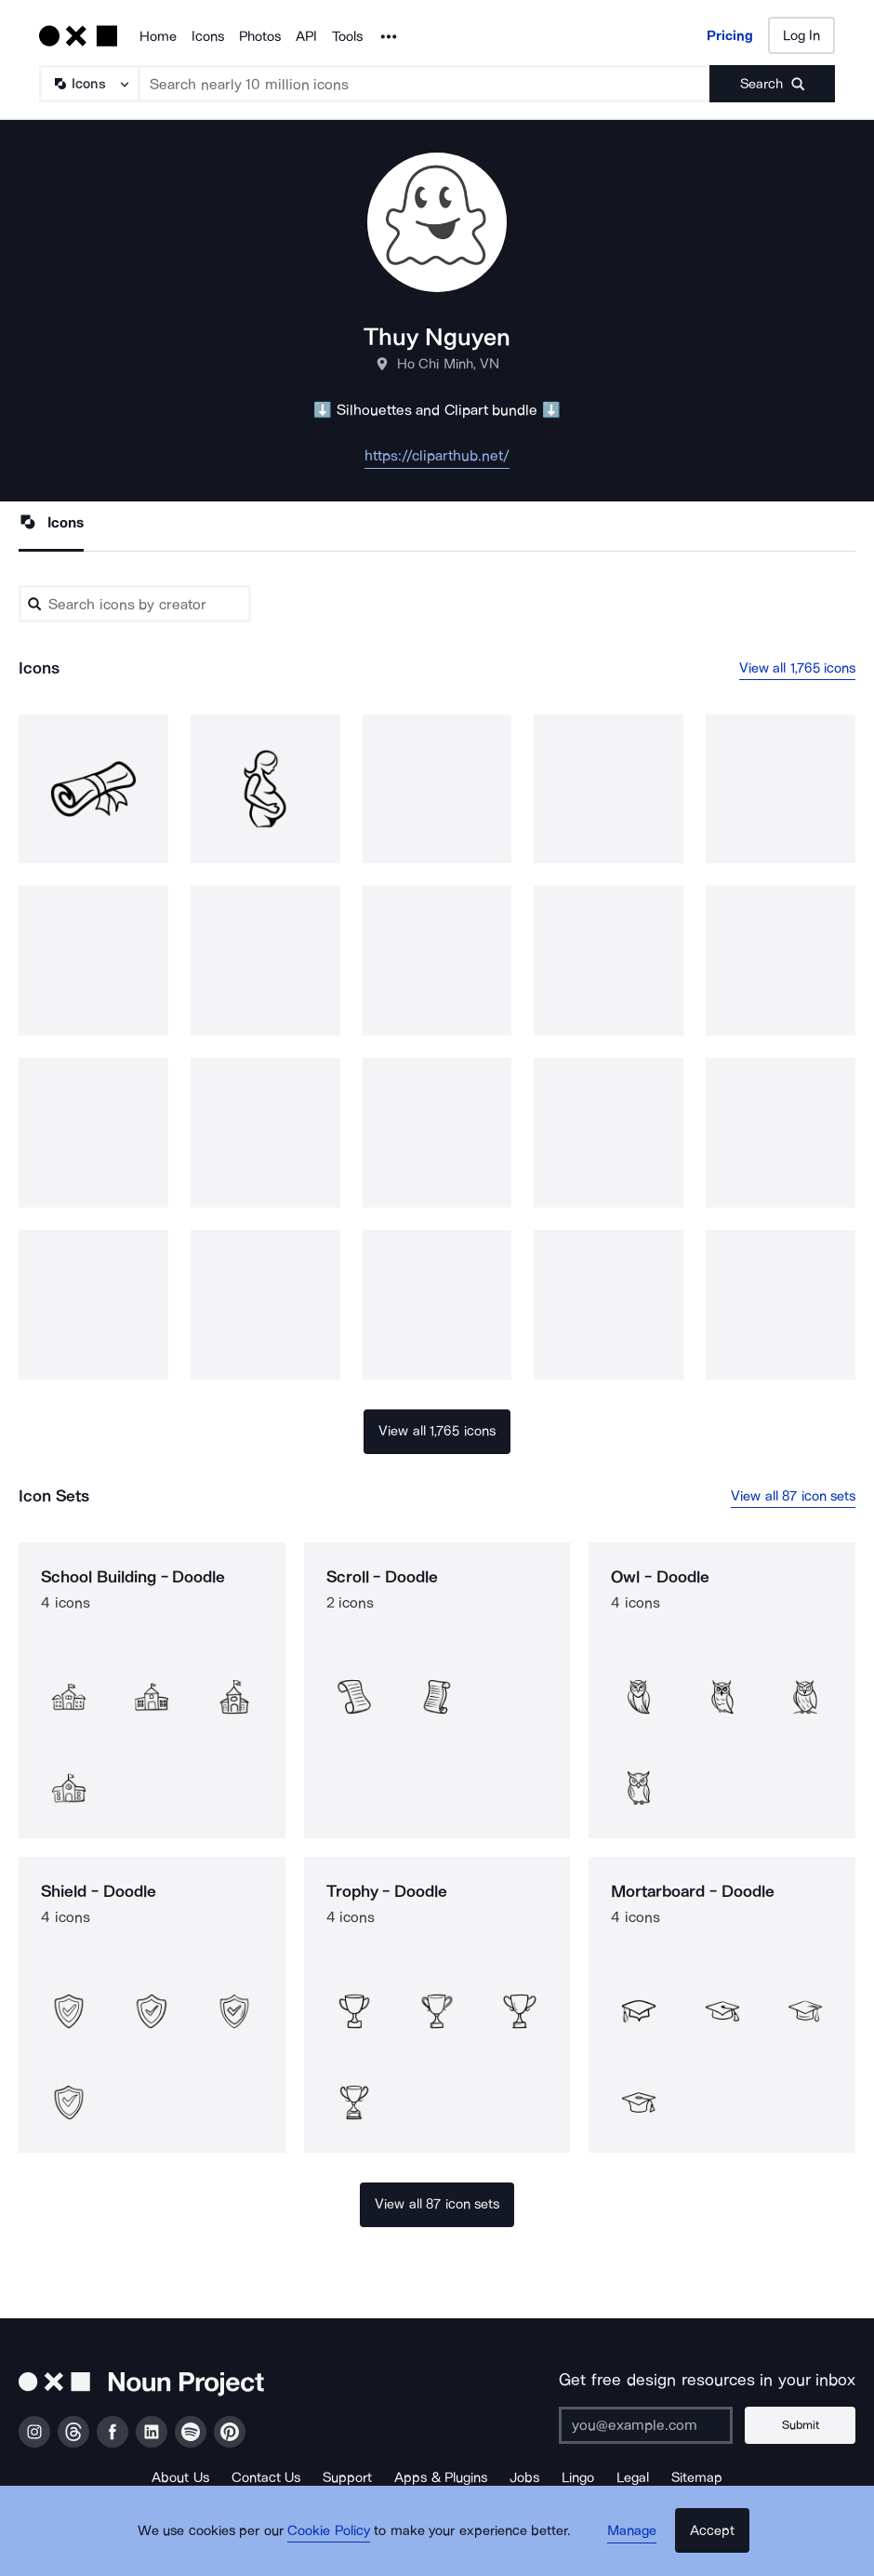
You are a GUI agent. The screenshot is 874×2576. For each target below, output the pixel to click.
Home (158, 36)
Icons (208, 36)
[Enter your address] (655, 2425)
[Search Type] (88, 83)
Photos (260, 36)
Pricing (730, 35)
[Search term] (424, 83)
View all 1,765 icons (797, 668)
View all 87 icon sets (793, 1496)
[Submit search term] (772, 83)
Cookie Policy (337, 2543)
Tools (347, 36)
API (306, 36)
